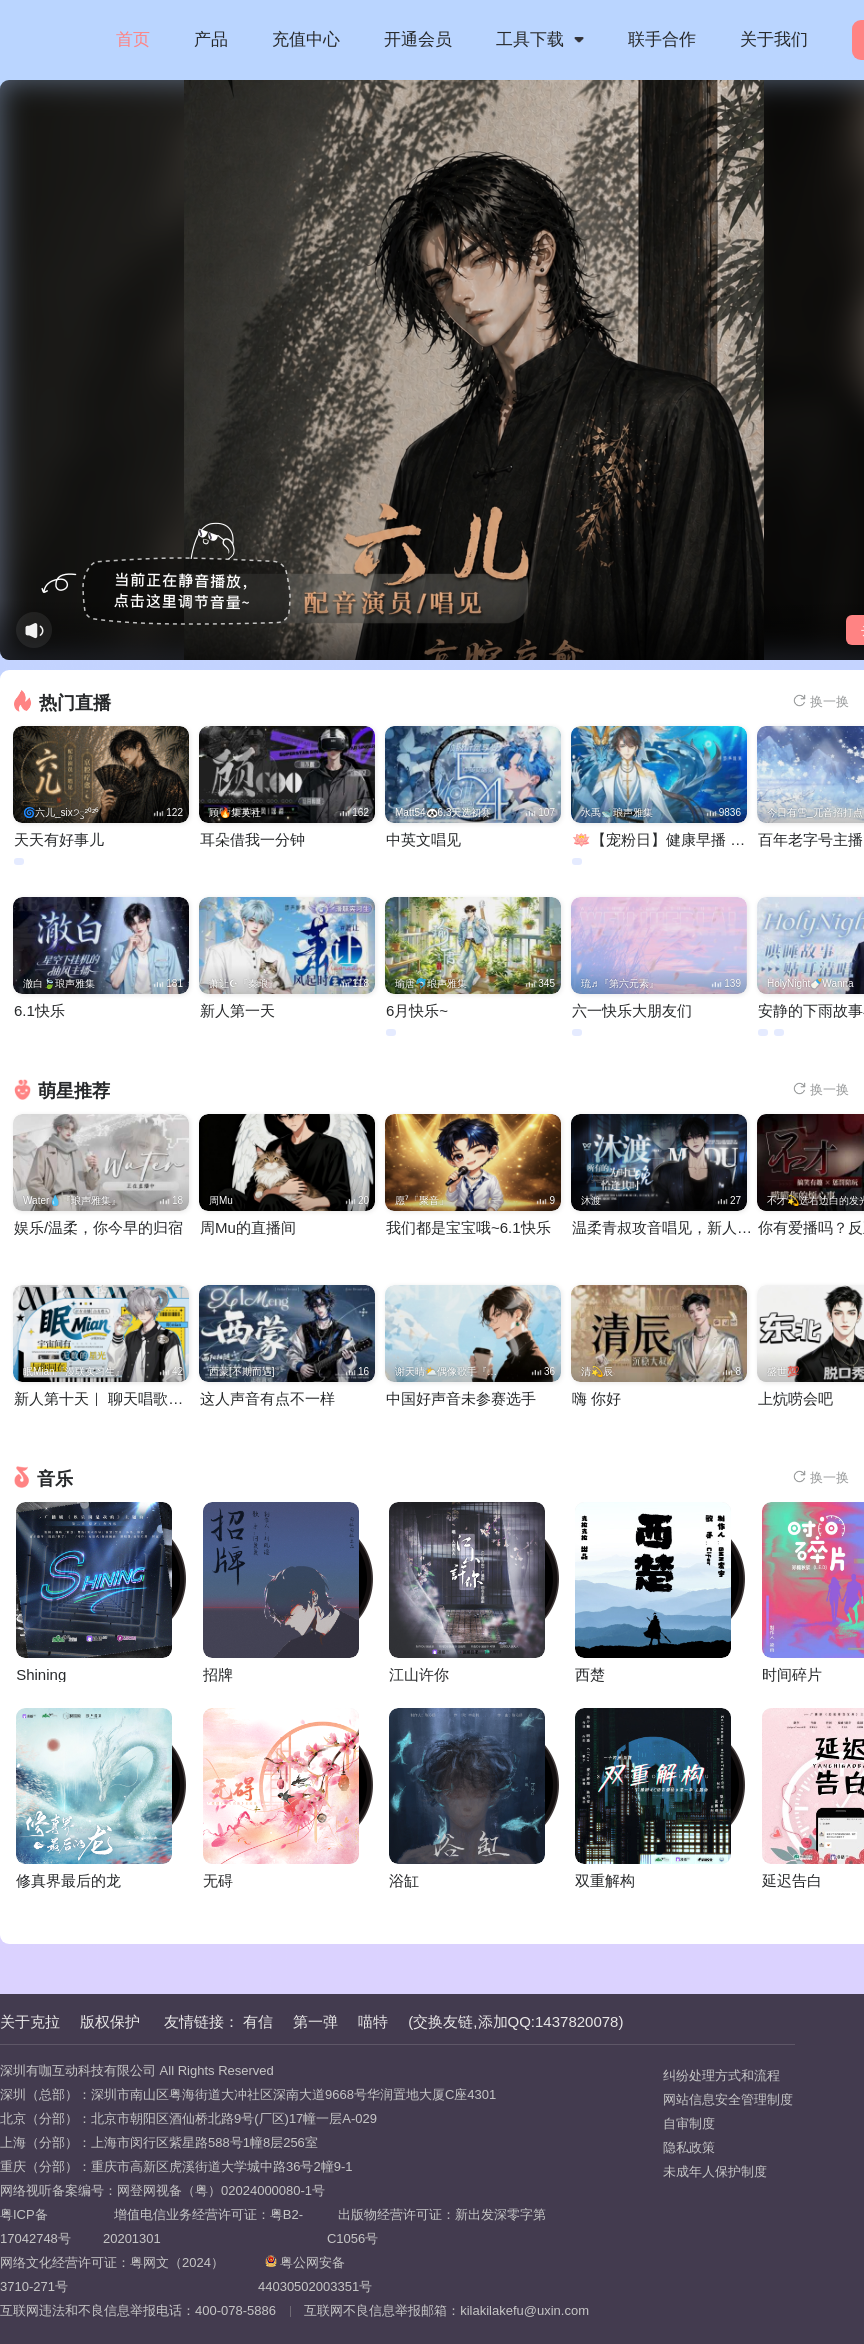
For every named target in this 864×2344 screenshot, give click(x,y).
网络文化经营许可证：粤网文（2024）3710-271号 (112, 2274)
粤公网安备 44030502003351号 (315, 2274)
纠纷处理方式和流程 (721, 2075)
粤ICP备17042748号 (35, 2226)
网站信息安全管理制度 (728, 2099)
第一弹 (315, 2021)
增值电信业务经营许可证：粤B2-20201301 (203, 2226)
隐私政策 (689, 2147)
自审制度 (689, 2123)
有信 (258, 2021)
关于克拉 (30, 2021)
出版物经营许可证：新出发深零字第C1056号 (436, 2226)
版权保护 (110, 2021)
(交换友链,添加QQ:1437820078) (515, 2021)
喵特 (373, 2021)
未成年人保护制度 (715, 2171)
